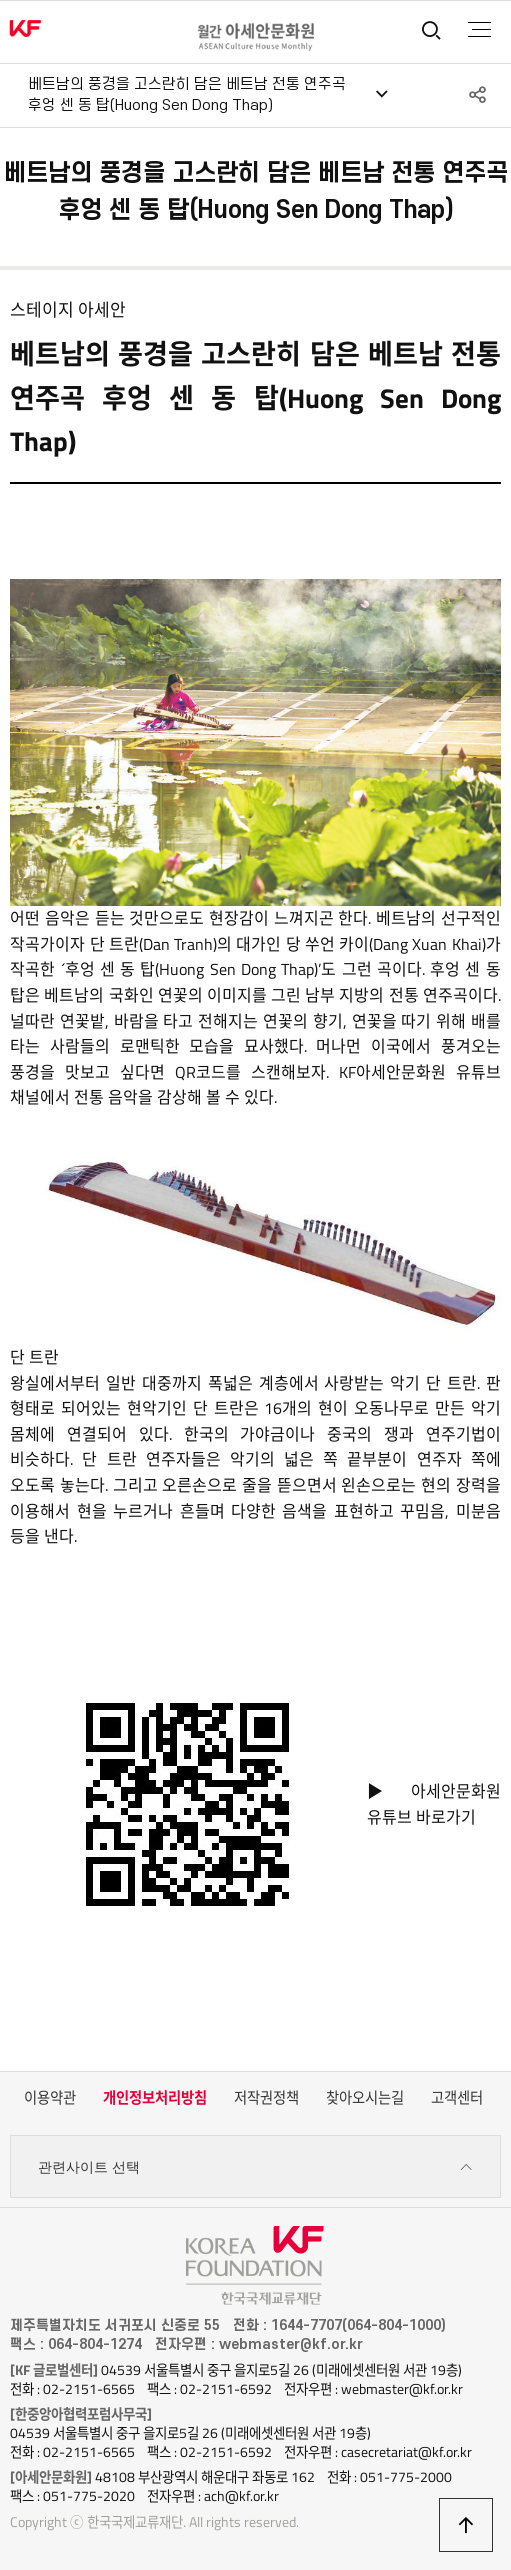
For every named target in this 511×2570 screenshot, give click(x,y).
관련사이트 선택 (255, 2167)
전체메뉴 (479, 30)
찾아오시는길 (365, 2098)
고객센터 (457, 2098)
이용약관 (50, 2098)
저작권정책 (266, 2098)
